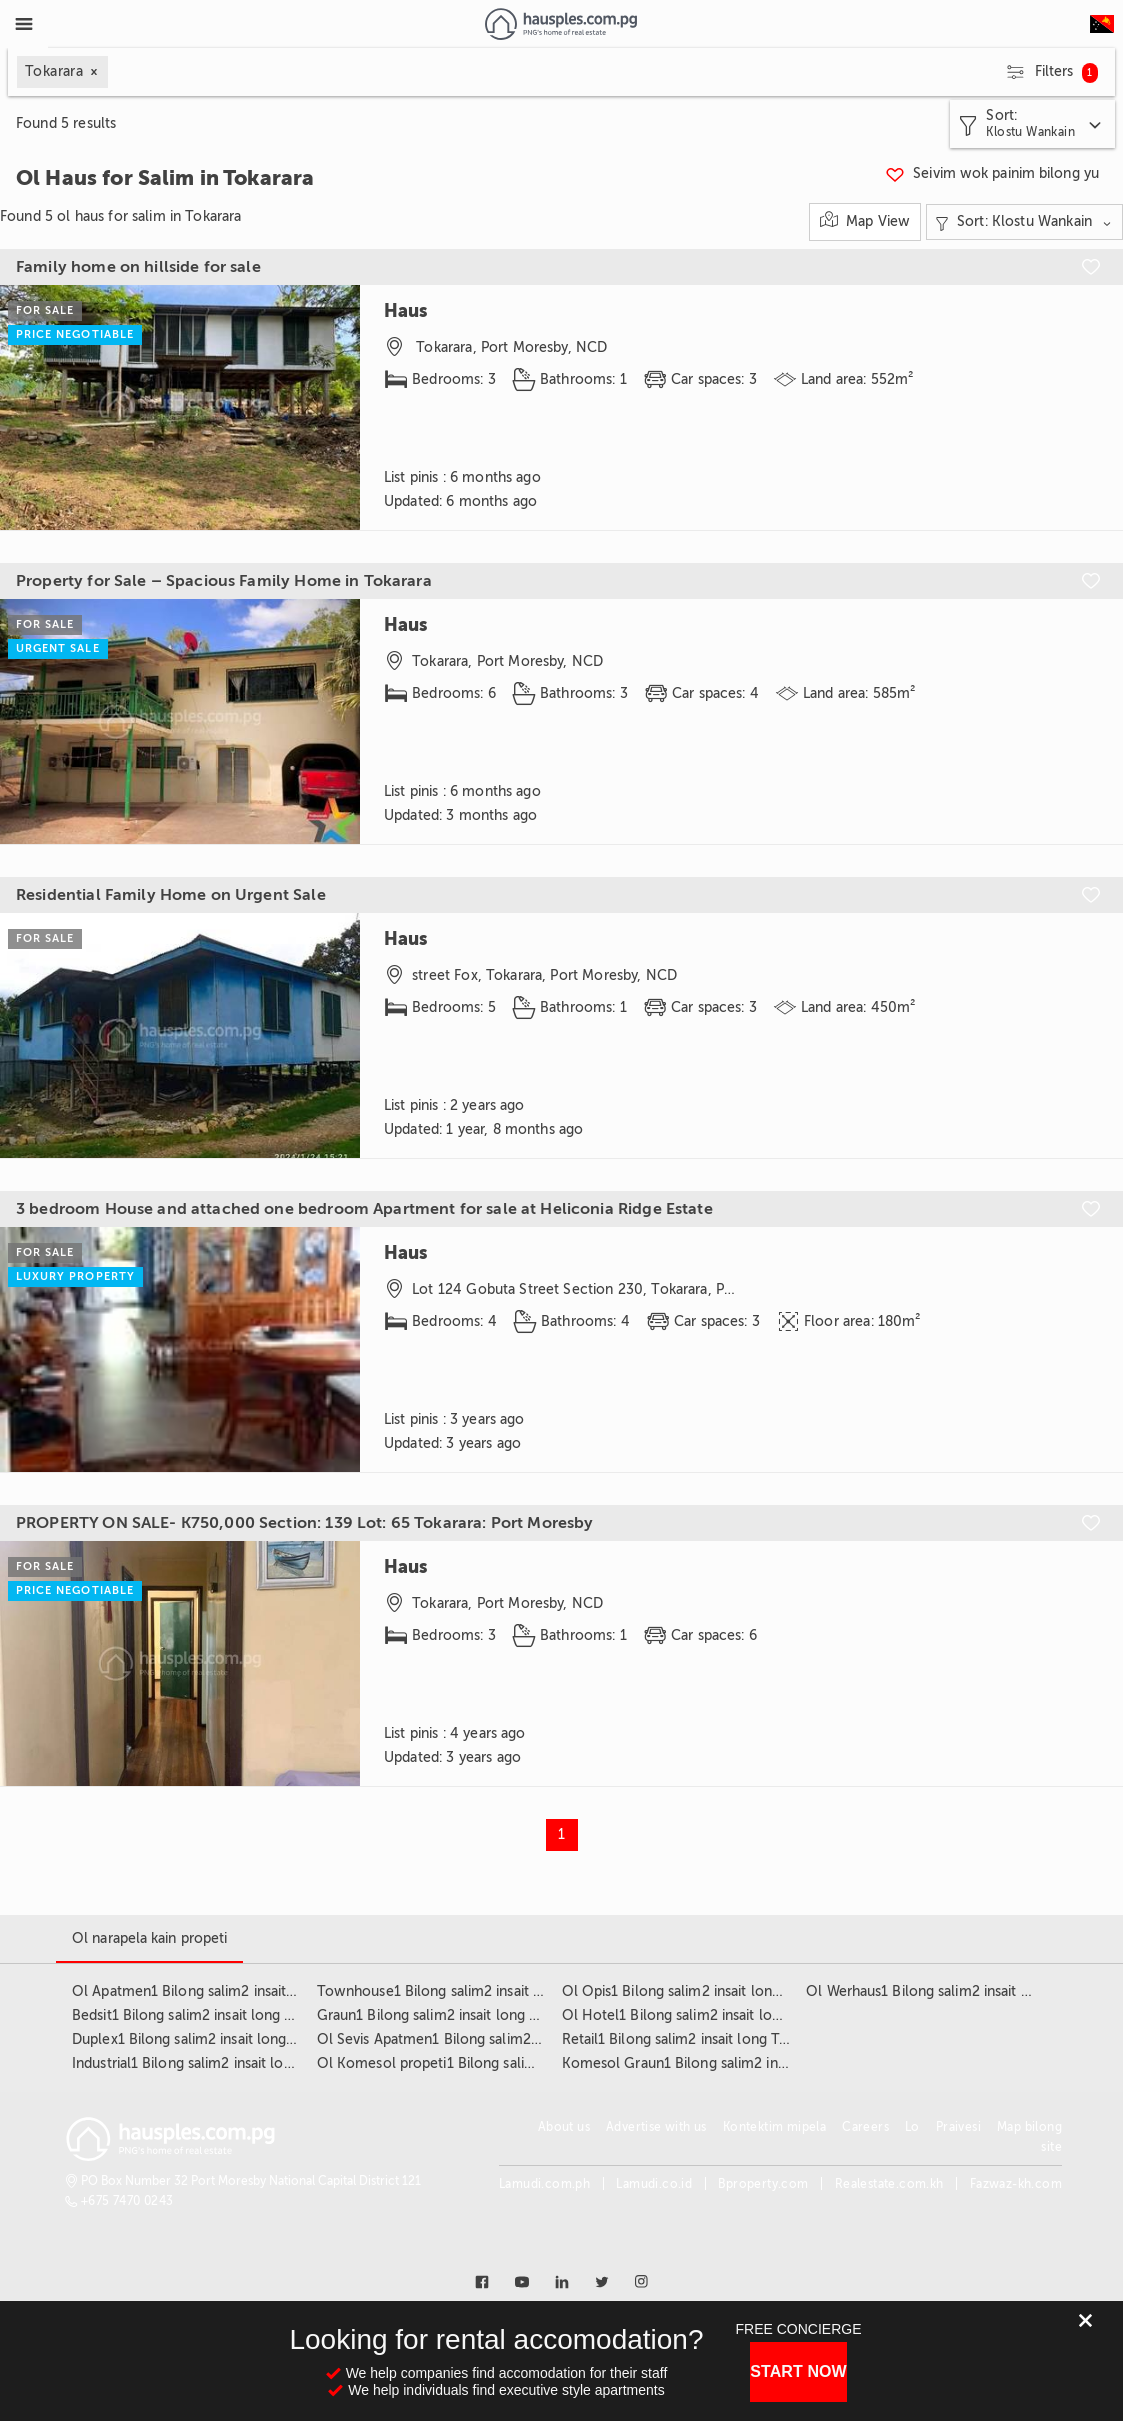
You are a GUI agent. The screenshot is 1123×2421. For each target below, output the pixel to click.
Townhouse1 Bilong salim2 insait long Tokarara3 (474, 1991)
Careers (865, 2127)
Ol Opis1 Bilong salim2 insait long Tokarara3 (705, 1991)
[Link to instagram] (642, 2282)
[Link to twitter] (602, 2282)
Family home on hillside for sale (138, 267)
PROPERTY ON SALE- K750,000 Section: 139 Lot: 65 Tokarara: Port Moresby (305, 1523)
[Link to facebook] (482, 2282)
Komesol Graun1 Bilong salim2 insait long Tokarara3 (731, 2063)
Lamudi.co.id (654, 2184)
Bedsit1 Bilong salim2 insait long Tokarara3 (210, 2015)
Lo (912, 2127)
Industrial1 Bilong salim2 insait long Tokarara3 (220, 2063)
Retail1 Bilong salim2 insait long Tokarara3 (698, 2039)
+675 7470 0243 (127, 2201)
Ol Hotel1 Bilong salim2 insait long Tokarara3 (709, 2015)
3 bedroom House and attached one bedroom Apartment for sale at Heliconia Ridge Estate (364, 1209)
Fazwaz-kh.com (1016, 2184)
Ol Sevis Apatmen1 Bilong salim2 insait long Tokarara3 (493, 2039)
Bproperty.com (763, 2184)
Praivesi (958, 2127)
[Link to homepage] (560, 24)
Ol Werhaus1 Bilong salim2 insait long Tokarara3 (962, 1991)
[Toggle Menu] (24, 24)
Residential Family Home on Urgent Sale (171, 895)
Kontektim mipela (774, 2127)
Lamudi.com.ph (544, 2184)
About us (564, 2127)
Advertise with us (656, 2127)
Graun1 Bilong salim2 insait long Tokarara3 (455, 2015)
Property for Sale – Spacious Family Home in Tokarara (224, 581)
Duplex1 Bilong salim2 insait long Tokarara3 (213, 2039)
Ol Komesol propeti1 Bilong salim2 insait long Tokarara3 (500, 2063)
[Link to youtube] (522, 2282)
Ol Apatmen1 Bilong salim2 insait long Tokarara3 (230, 1991)
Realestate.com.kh (889, 2184)
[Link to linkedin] (562, 2282)
